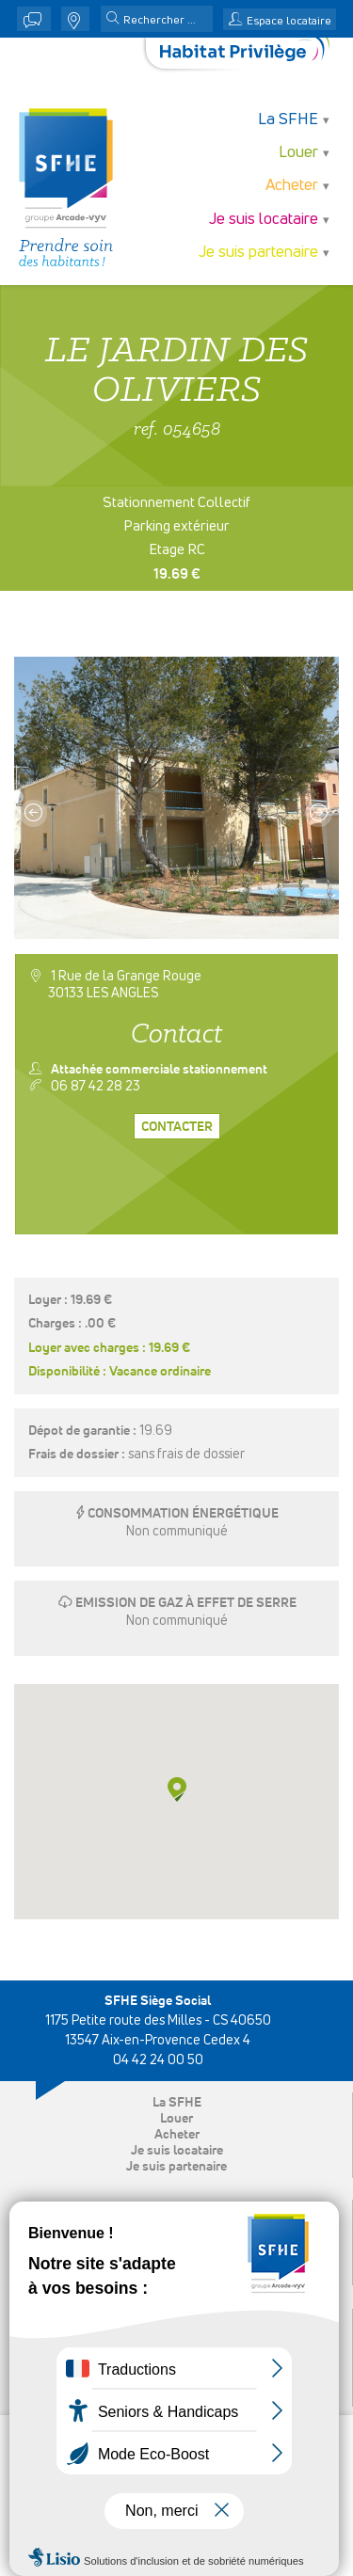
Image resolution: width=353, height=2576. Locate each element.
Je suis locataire (263, 220)
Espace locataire (289, 21)
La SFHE (288, 120)
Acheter (291, 186)
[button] (112, 19)
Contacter (177, 1127)
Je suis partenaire (258, 253)
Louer (298, 153)
